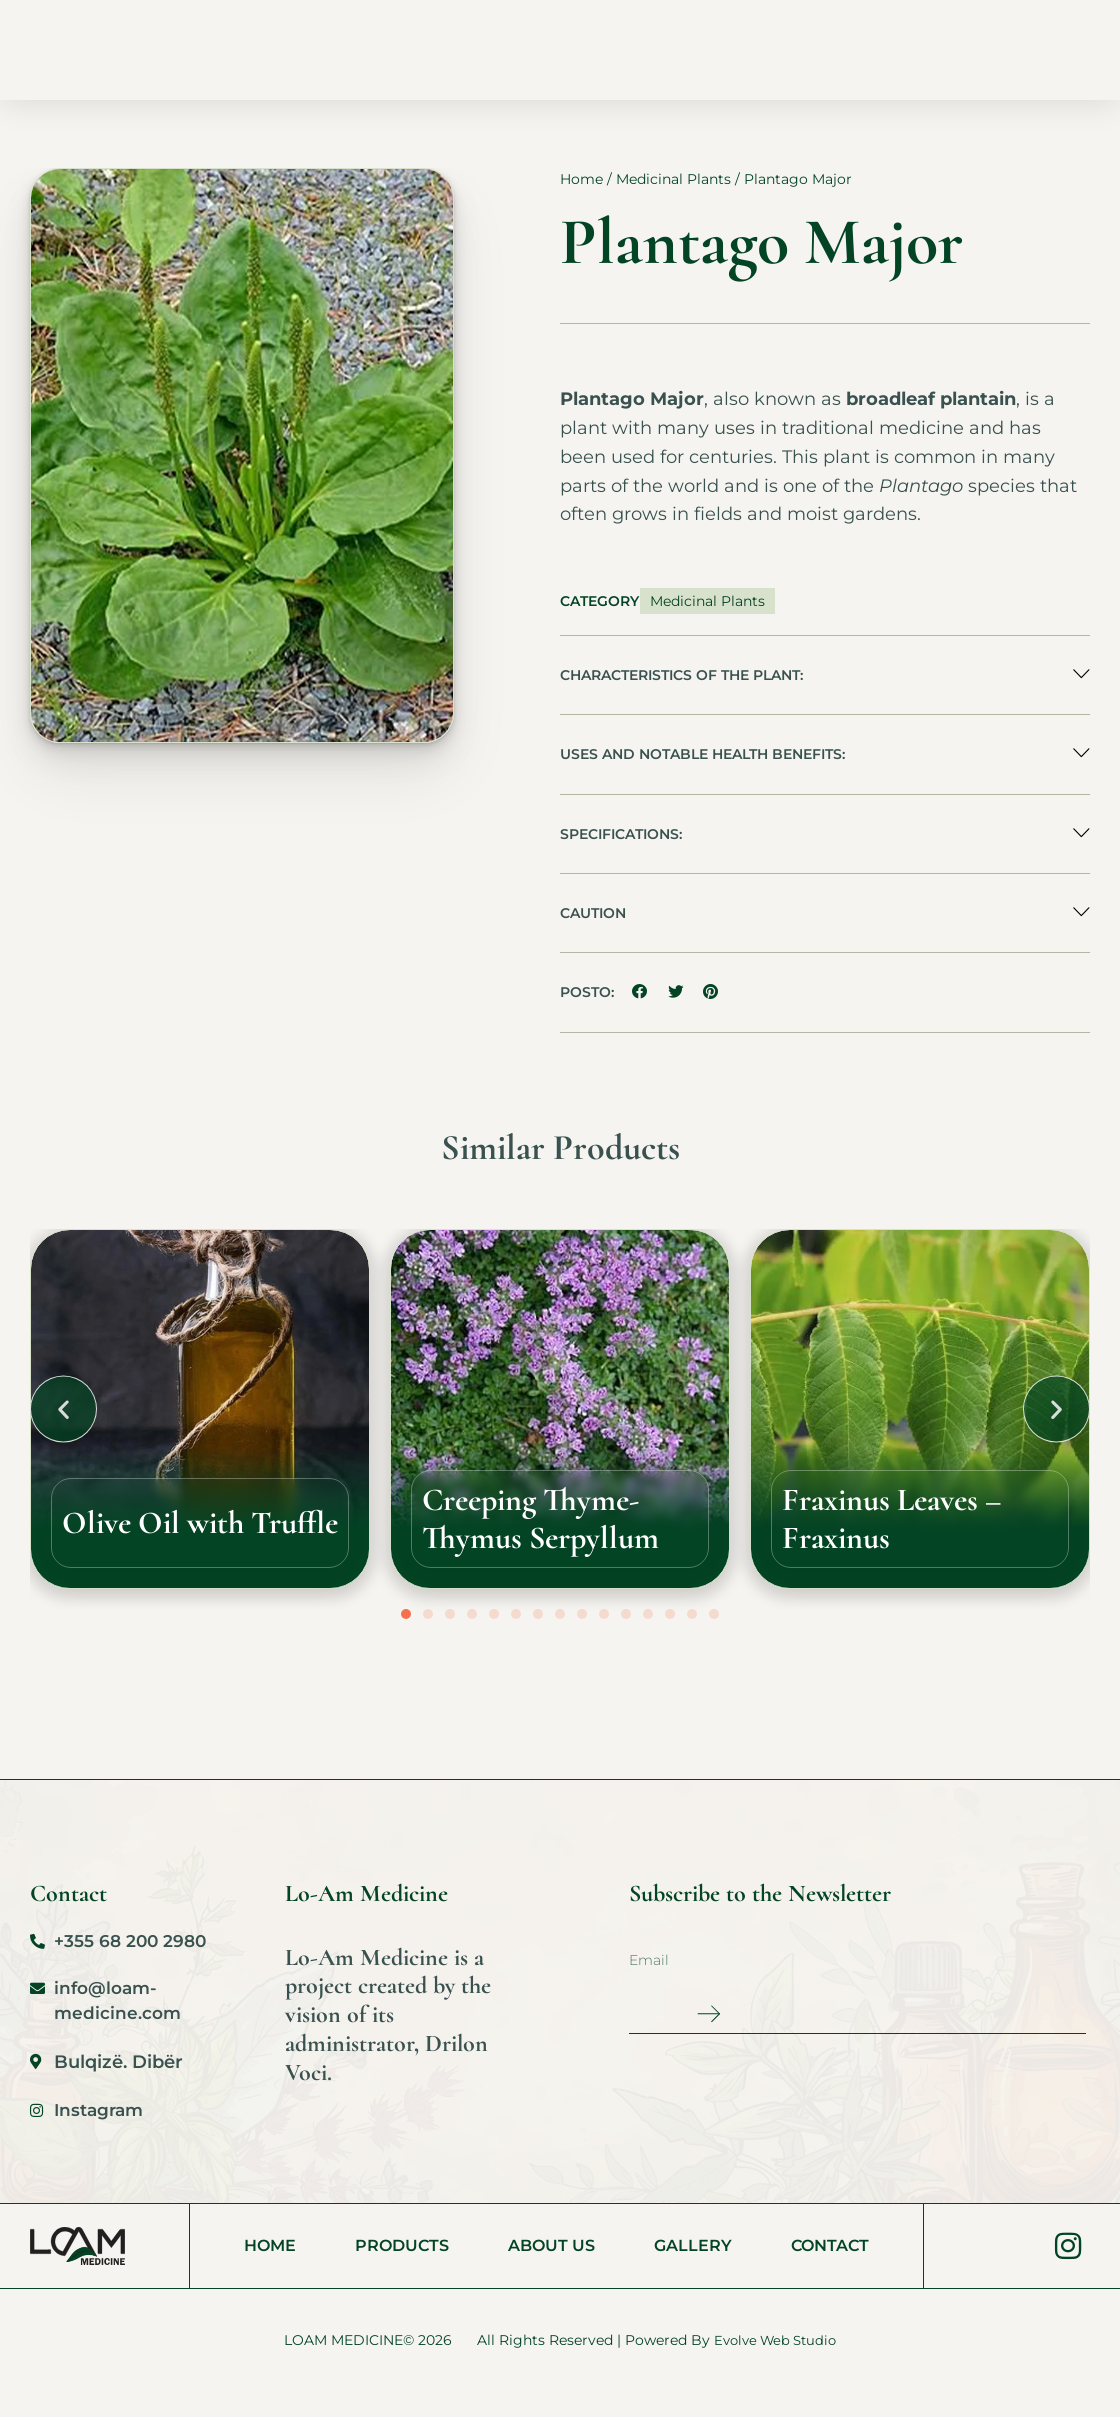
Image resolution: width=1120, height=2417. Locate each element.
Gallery (663, 49)
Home (339, 49)
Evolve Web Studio (775, 2364)
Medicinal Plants (673, 191)
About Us (554, 49)
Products (438, 49)
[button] (825, 688)
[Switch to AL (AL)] (961, 6)
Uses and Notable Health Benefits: (702, 768)
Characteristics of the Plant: (681, 688)
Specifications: (621, 849)
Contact (767, 49)
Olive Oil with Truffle (175, 1534)
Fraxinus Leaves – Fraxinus (920, 1534)
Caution (593, 929)
